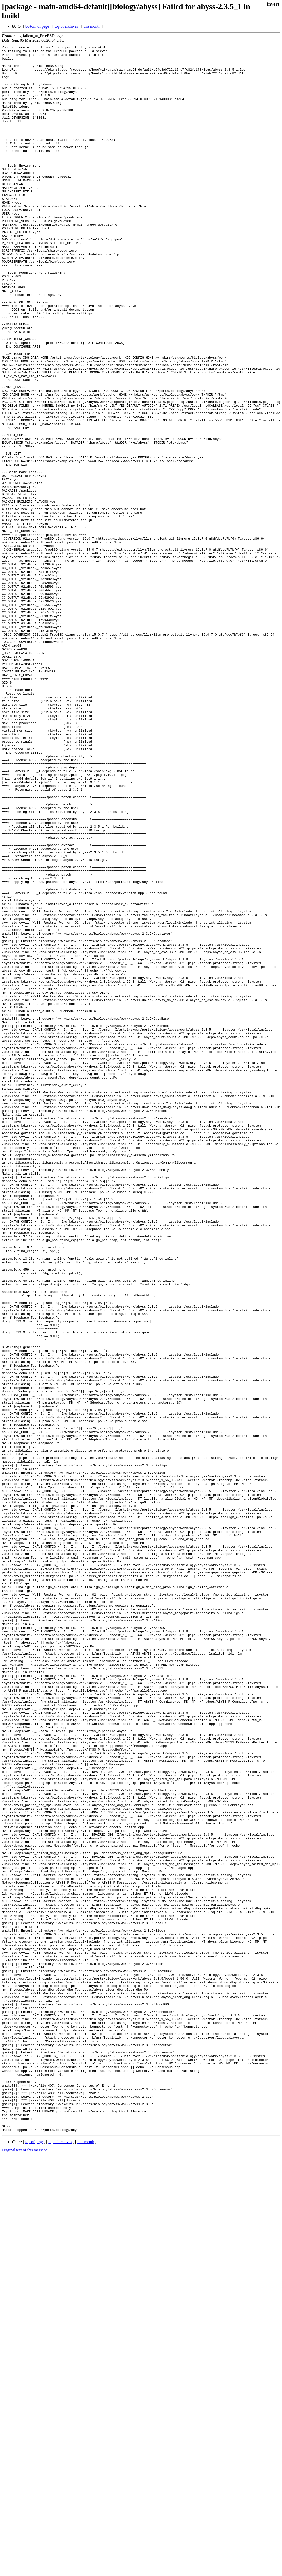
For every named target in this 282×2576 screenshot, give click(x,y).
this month (92, 26)
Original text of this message (24, 2567)
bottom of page (37, 26)
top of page (34, 2559)
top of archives (66, 26)
